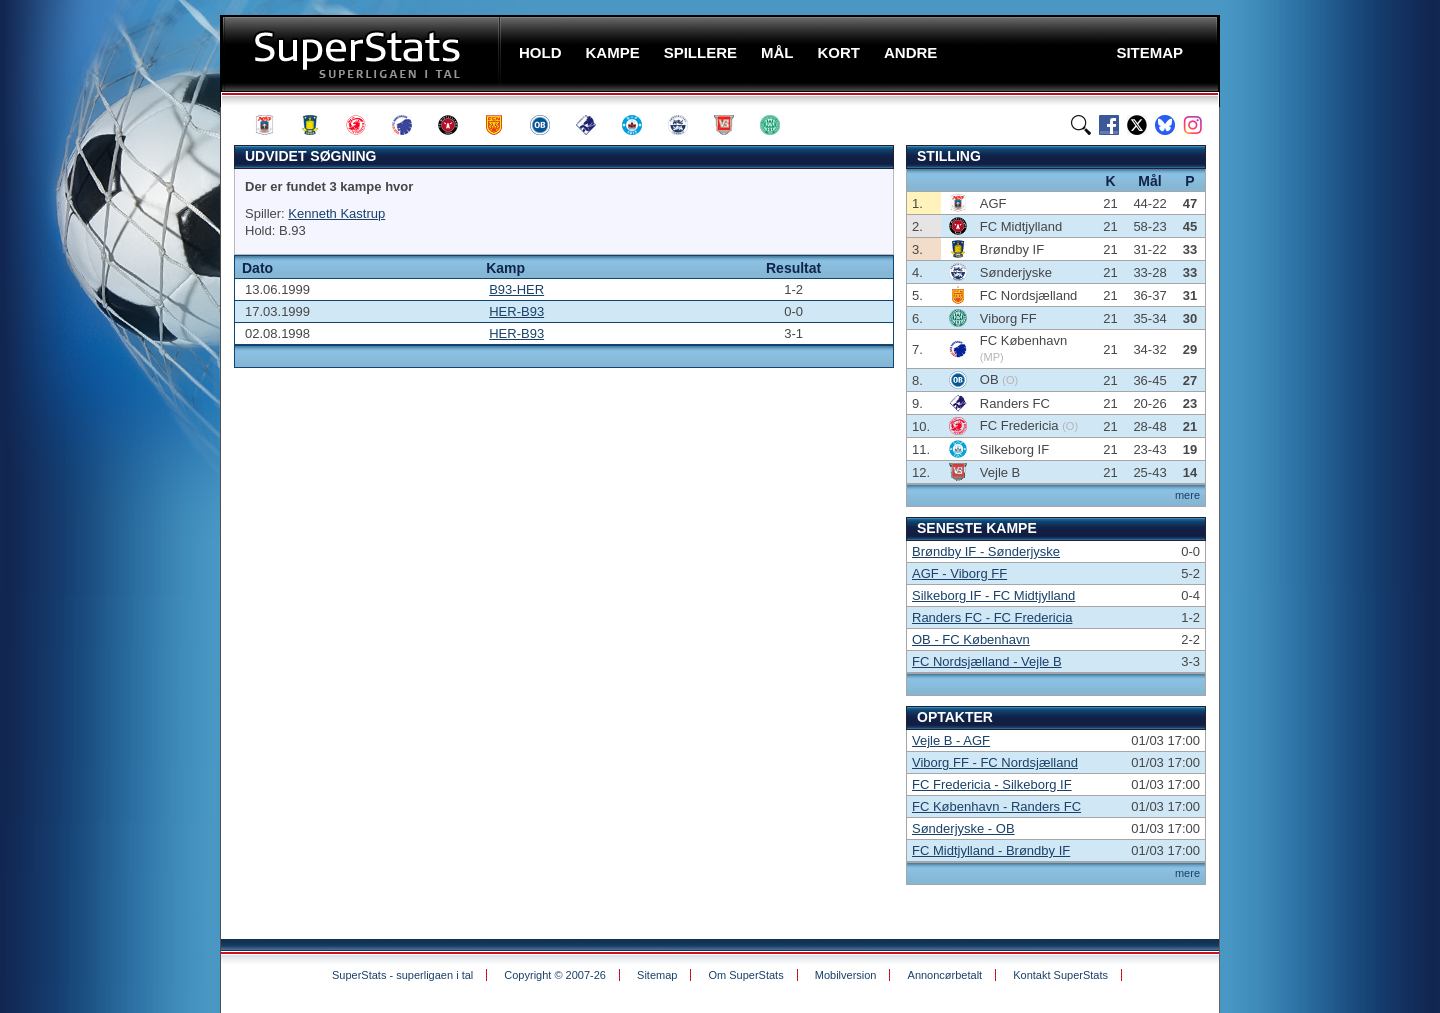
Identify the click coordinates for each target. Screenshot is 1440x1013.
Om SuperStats (745, 975)
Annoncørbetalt (945, 975)
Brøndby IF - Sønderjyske (986, 551)
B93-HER (516, 289)
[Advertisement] (100, 395)
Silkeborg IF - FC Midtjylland (993, 595)
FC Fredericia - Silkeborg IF (992, 784)
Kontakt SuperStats (1060, 975)
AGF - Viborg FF (959, 573)
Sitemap (657, 975)
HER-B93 (516, 311)
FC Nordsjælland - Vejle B (987, 661)
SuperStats (362, 53)
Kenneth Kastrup (336, 213)
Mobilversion (846, 975)
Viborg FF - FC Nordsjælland (995, 762)
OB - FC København (971, 639)
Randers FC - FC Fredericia (992, 617)
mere (1187, 495)
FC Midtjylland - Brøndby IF (991, 850)
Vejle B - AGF (951, 740)
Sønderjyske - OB (963, 828)
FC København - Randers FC (996, 806)
